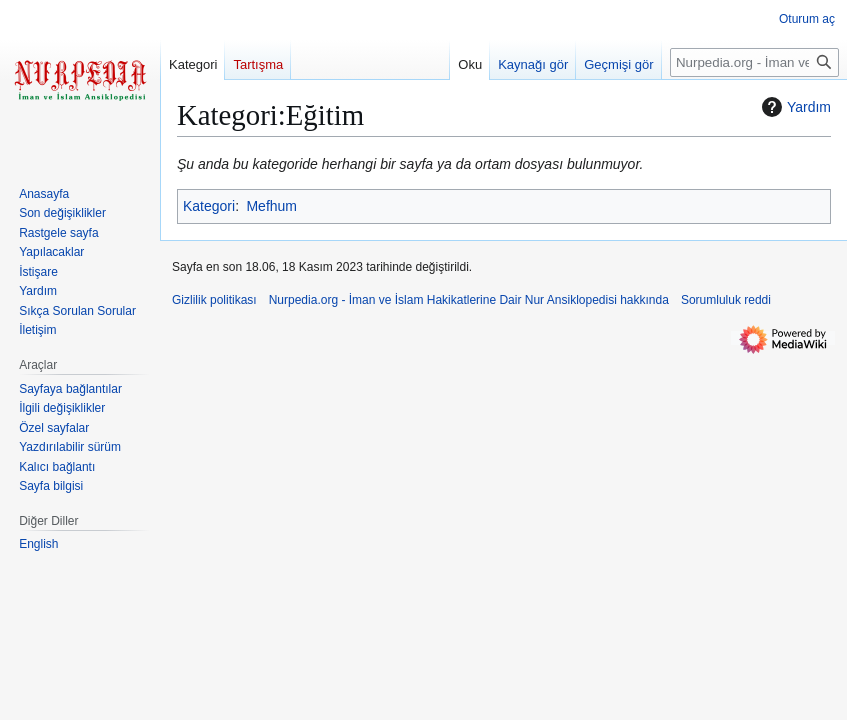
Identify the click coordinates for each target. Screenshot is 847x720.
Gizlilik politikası (214, 300)
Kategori (209, 206)
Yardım (794, 107)
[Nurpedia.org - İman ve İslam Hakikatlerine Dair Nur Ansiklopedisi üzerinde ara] (754, 62)
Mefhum (271, 206)
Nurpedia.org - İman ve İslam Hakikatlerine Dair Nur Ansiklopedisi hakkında (469, 300)
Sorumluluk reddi (726, 300)
